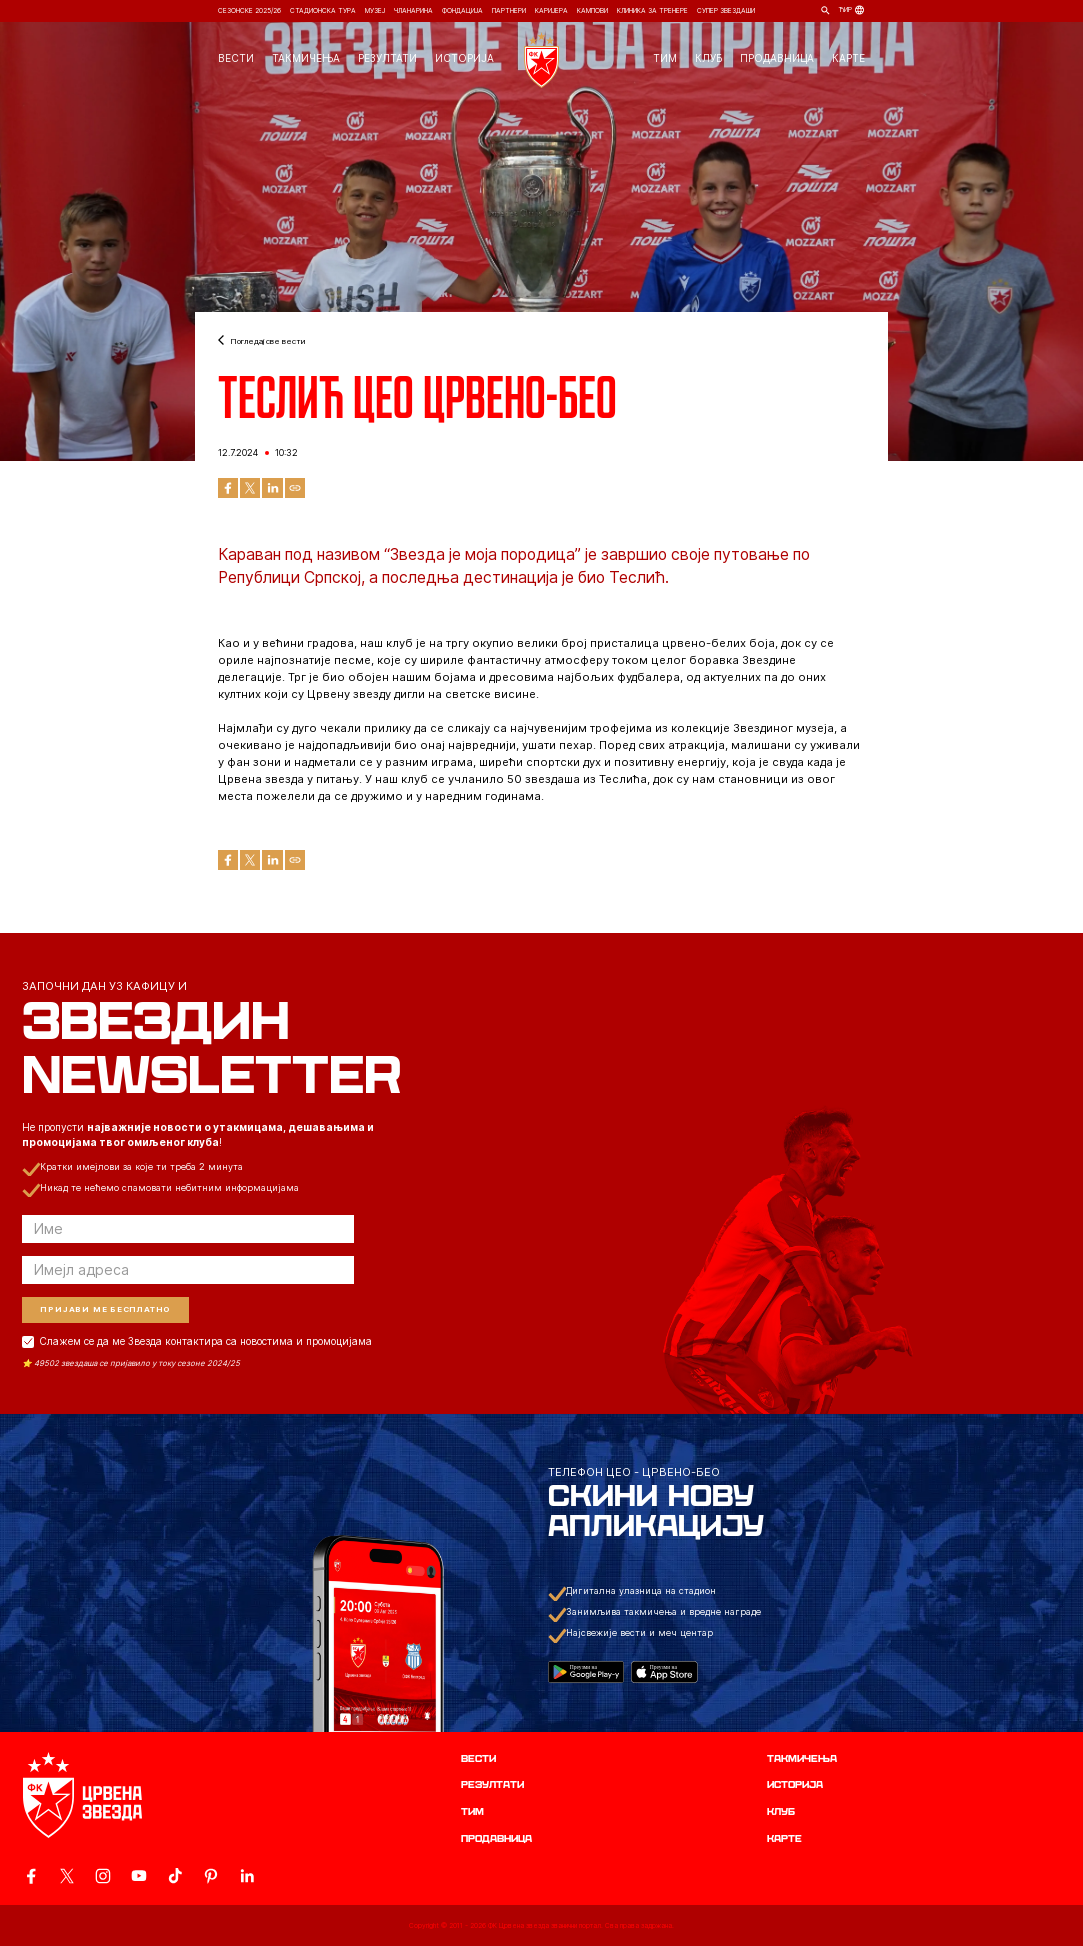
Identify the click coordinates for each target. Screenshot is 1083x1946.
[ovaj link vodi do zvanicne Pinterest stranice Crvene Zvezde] (211, 1876)
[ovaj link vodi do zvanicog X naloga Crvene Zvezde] (67, 1876)
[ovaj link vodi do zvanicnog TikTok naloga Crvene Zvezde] (175, 1876)
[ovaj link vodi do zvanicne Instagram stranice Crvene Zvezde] (103, 1876)
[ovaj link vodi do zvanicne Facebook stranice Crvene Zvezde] (31, 1876)
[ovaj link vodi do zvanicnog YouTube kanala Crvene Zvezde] (139, 1876)
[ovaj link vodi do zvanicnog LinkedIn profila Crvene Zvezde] (247, 1876)
